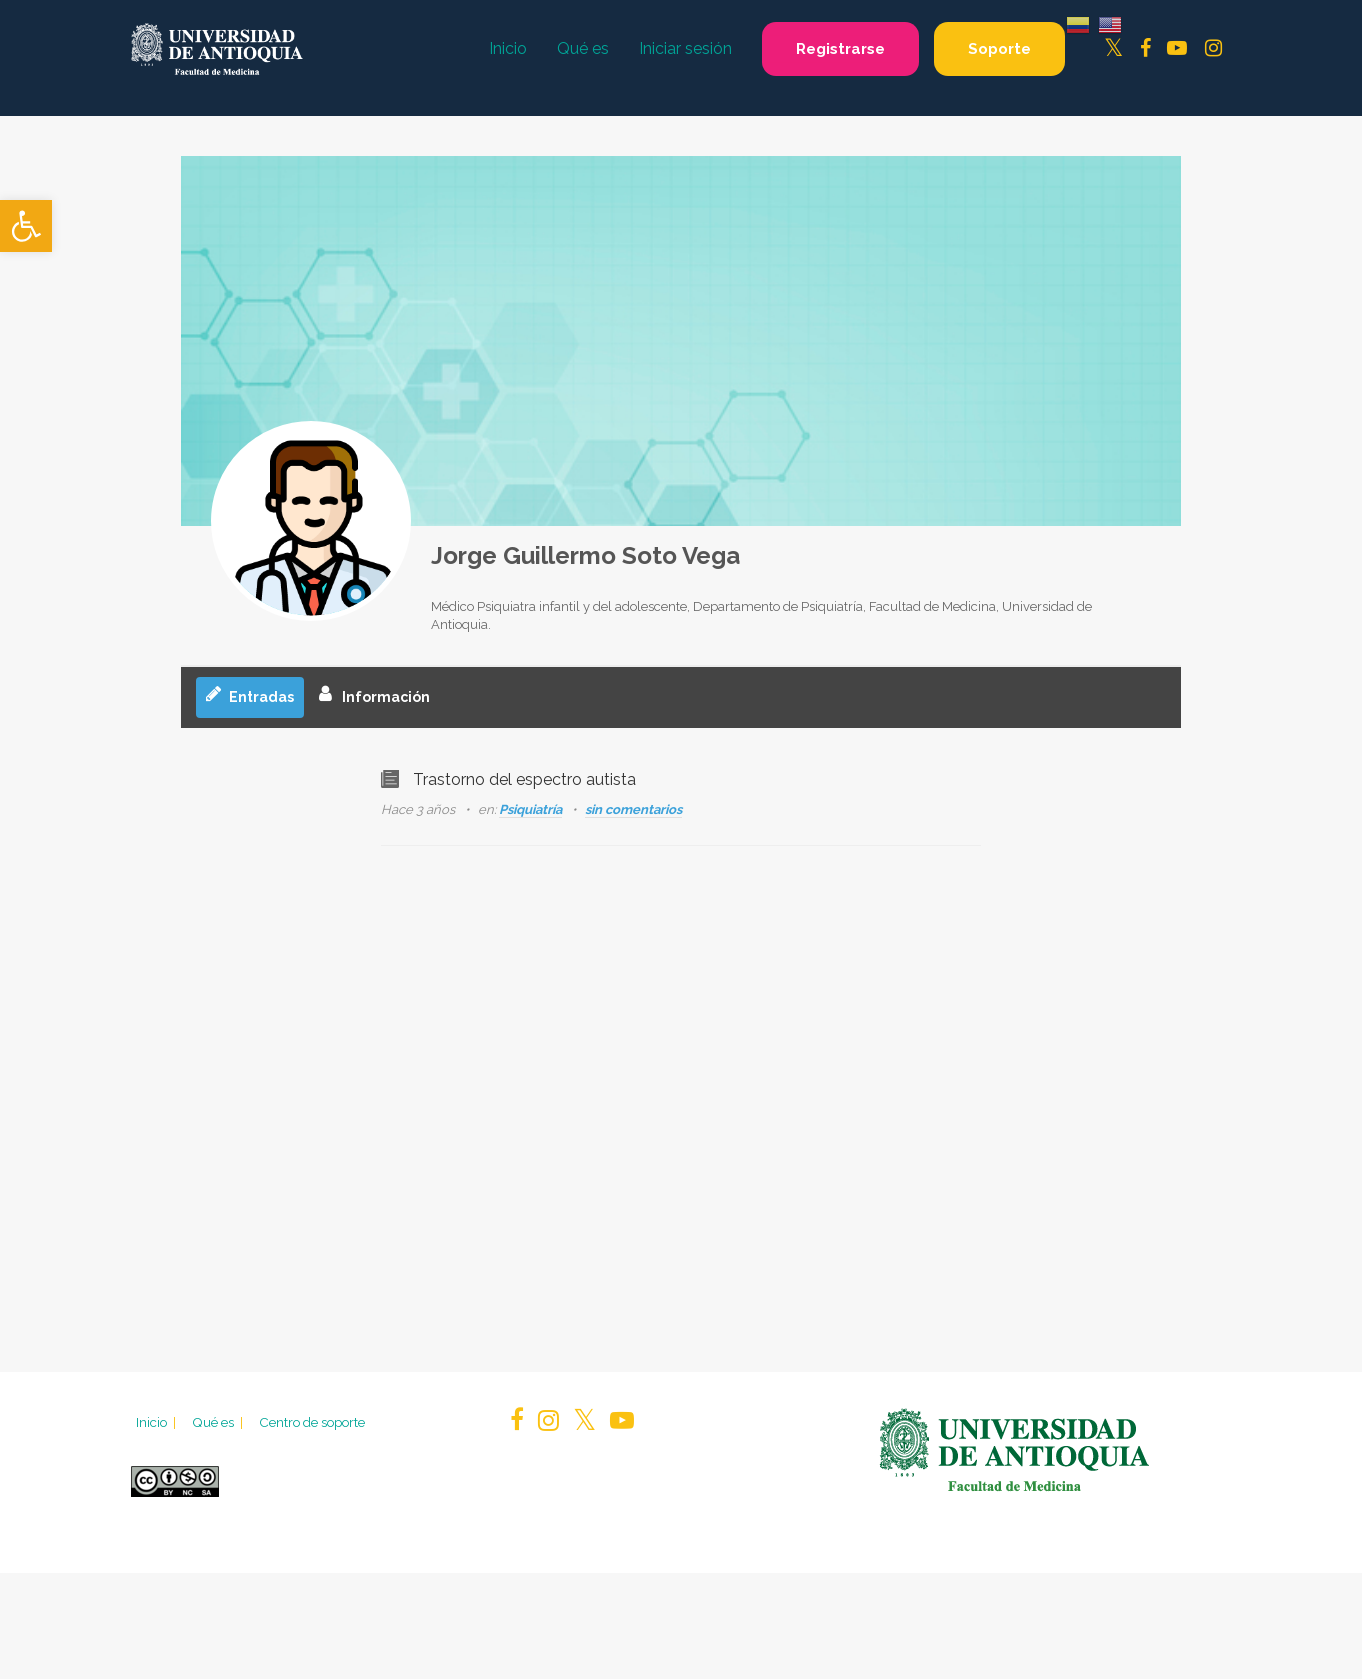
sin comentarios (633, 809)
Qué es (219, 1422)
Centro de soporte (312, 1422)
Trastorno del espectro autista (524, 779)
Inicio (157, 1422)
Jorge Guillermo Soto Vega (585, 555)
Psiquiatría (530, 809)
